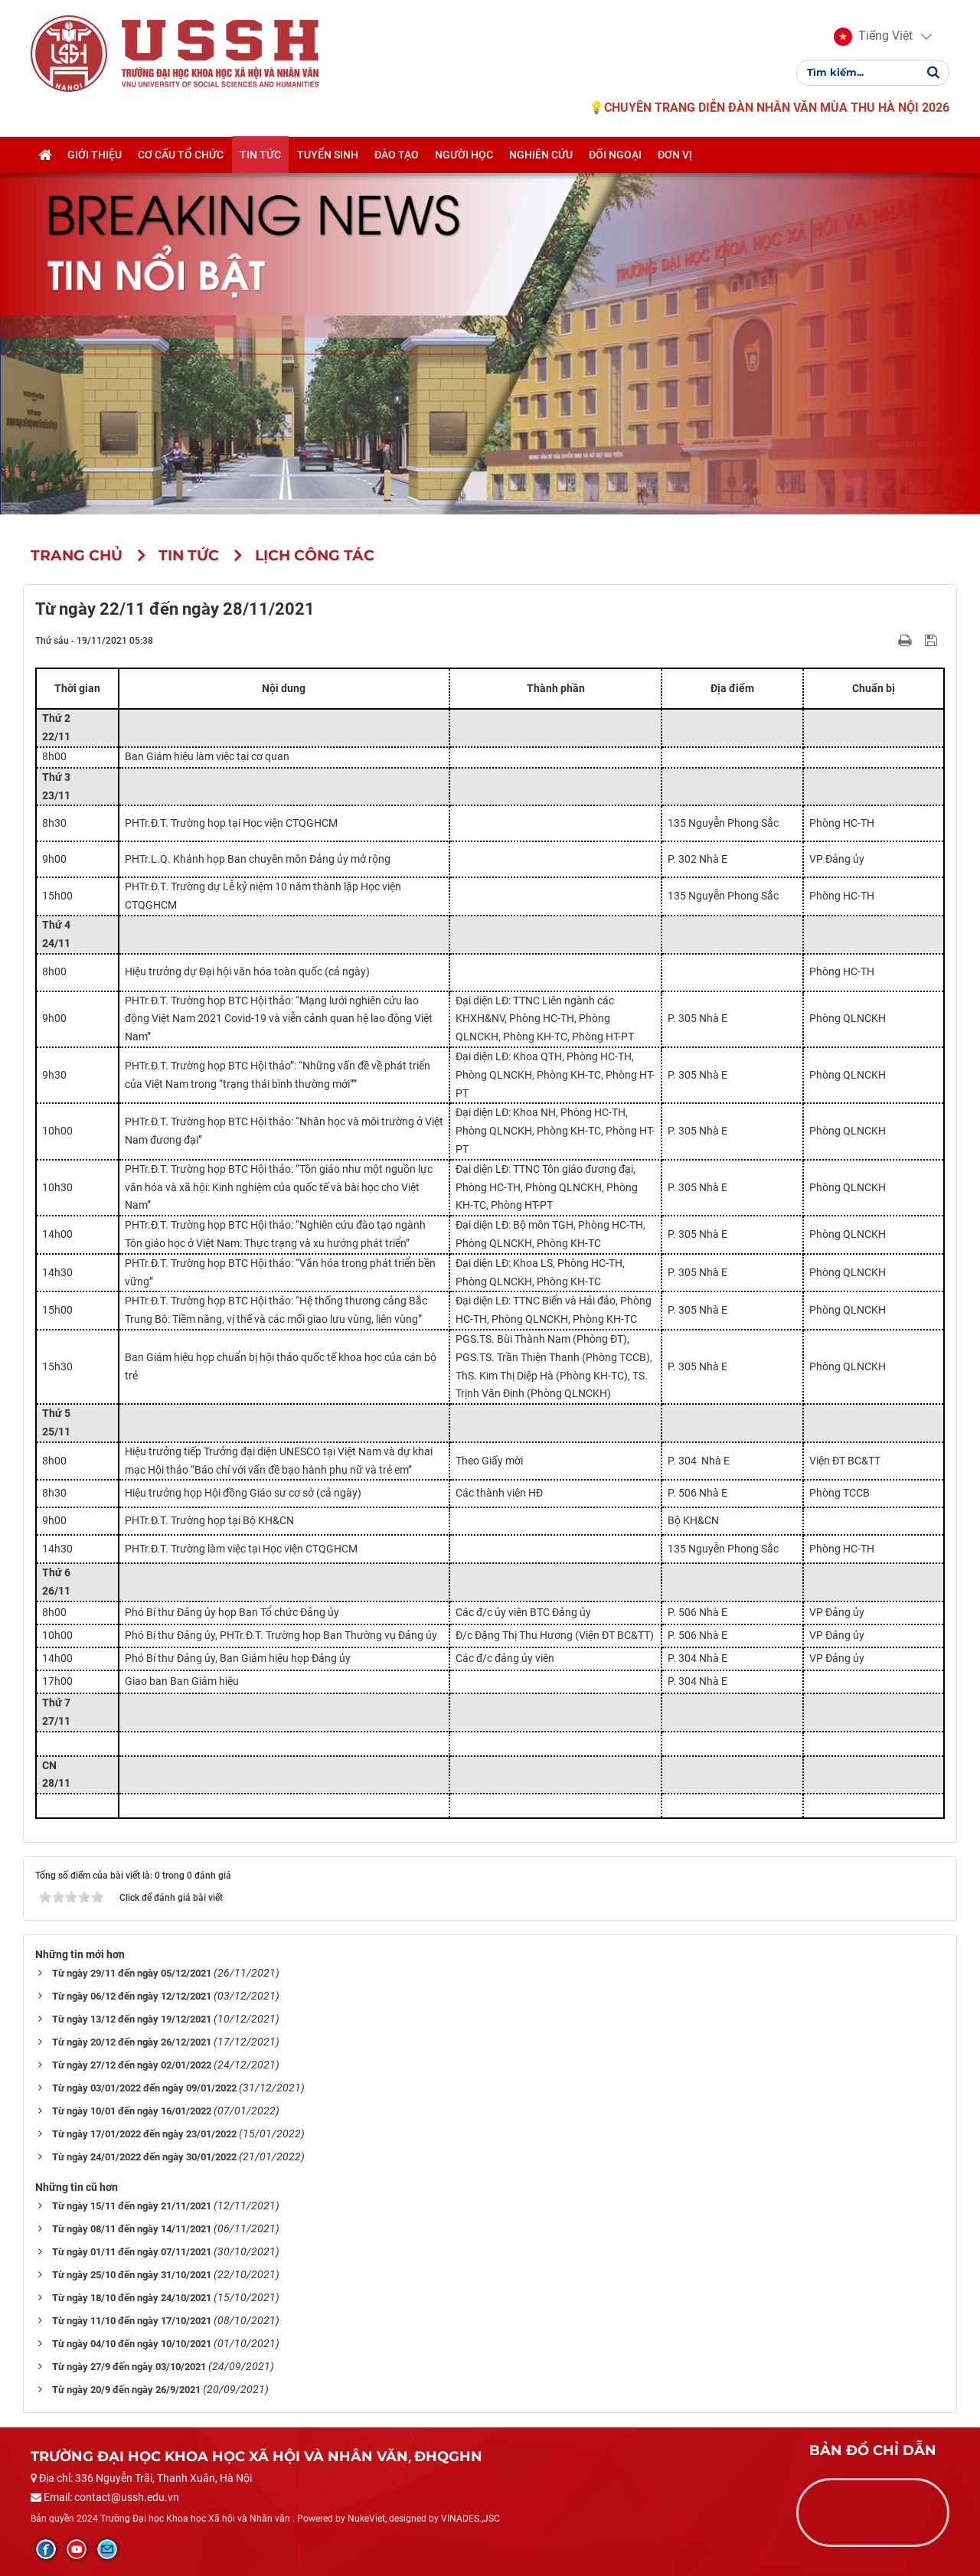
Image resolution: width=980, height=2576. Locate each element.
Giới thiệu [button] (94, 155)
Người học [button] (464, 155)
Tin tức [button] (260, 155)
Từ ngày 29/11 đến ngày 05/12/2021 (131, 1973)
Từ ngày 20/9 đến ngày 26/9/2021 (126, 2389)
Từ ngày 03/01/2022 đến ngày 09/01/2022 (144, 2088)
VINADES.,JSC (470, 2518)
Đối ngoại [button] (615, 155)
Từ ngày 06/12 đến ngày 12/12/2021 (131, 1996)
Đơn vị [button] (675, 155)
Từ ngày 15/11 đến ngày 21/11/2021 (131, 2206)
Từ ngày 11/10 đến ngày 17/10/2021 (131, 2320)
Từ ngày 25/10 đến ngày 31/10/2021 (131, 2275)
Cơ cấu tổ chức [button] (181, 155)
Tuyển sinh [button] (327, 155)
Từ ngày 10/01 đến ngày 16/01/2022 (131, 2111)
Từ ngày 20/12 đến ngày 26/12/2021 (131, 2042)
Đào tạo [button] (396, 155)
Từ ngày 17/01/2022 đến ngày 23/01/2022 (144, 2134)
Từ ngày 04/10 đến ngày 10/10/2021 (131, 2343)
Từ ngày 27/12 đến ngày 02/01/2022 (131, 2065)
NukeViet (366, 2518)
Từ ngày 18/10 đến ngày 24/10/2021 (131, 2297)
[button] (873, 37)
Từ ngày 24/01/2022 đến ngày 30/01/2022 (144, 2157)
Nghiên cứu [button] (541, 155)
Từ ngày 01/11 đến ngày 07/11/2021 (131, 2252)
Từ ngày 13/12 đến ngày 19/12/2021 (131, 2019)
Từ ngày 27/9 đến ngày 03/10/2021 (129, 2366)
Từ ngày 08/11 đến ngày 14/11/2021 (131, 2229)
